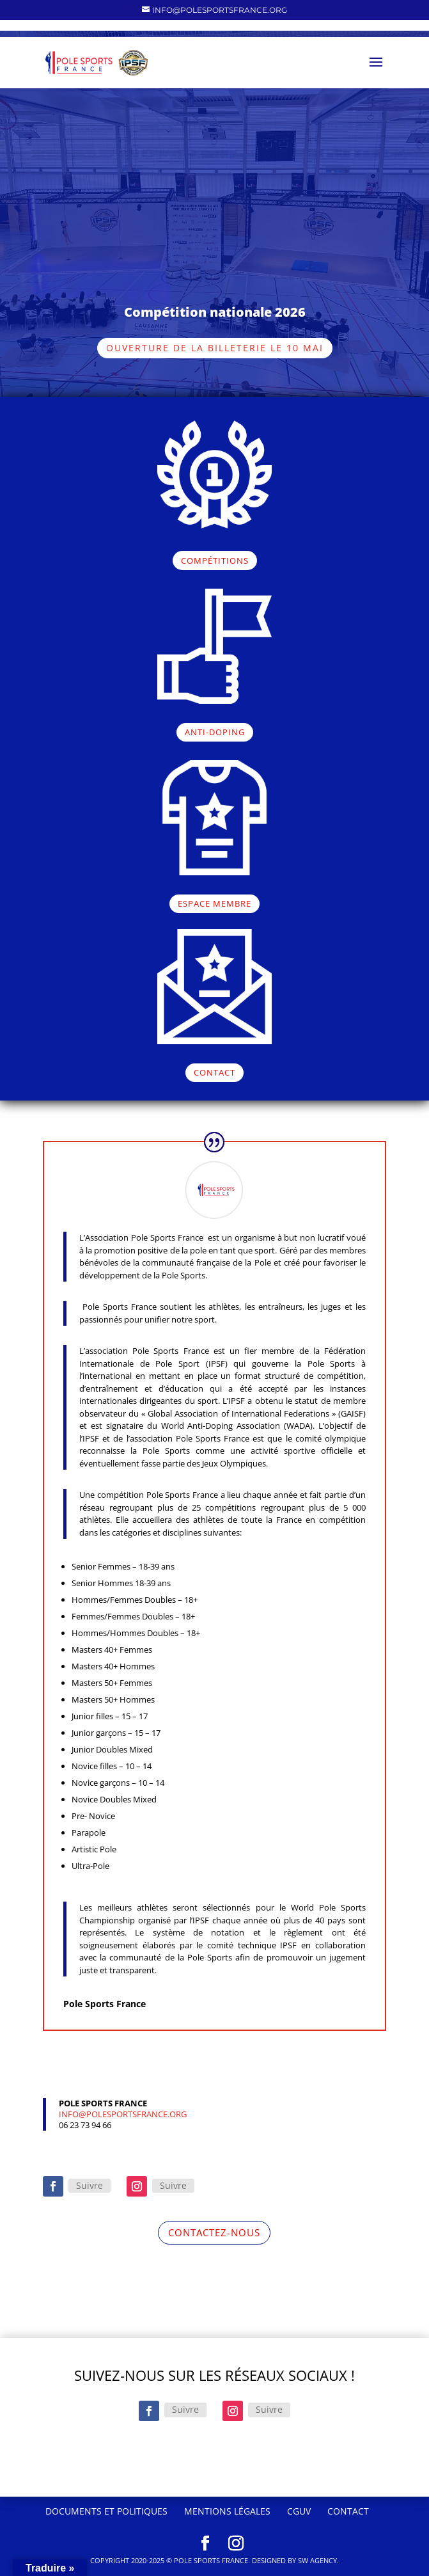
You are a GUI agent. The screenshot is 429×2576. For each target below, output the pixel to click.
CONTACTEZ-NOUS (214, 2232)
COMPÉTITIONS (215, 560)
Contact (348, 2511)
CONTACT (214, 1072)
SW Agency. (318, 2560)
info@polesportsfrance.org (123, 2114)
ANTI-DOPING (215, 732)
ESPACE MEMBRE (214, 903)
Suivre (89, 2185)
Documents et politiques (106, 2511)
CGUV (299, 2511)
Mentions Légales (227, 2511)
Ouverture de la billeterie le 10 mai (215, 348)
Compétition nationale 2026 (215, 312)
